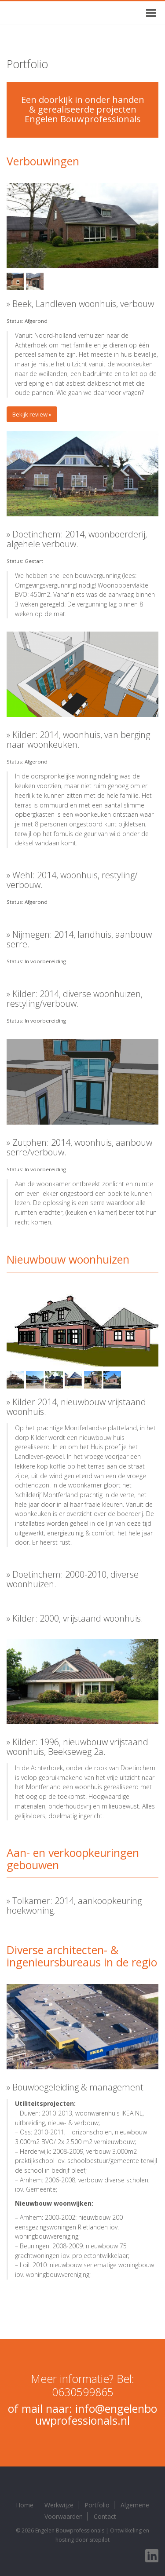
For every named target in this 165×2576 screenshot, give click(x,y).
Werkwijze (58, 2505)
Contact (105, 2516)
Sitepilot (99, 2539)
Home (24, 2505)
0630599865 (83, 2391)
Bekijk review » (31, 414)
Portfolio (97, 2505)
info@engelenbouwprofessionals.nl (96, 2414)
